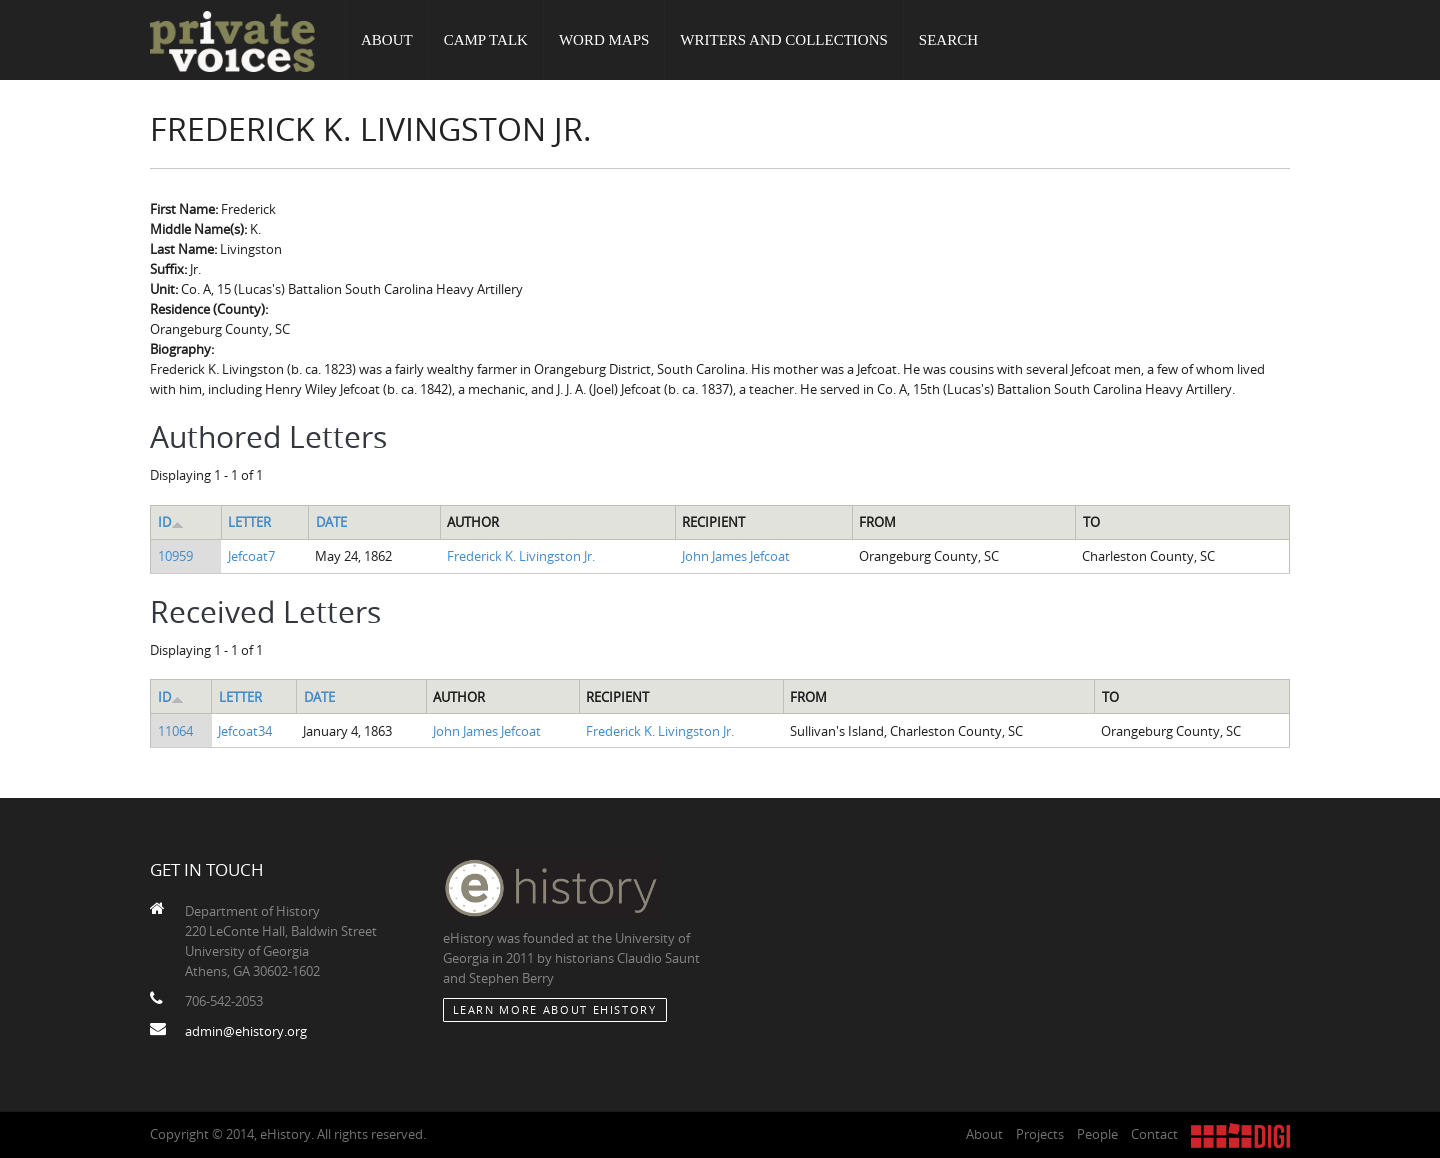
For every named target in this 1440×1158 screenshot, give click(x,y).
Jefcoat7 (251, 556)
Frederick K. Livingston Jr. (521, 556)
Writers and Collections (784, 40)
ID (171, 522)
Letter (249, 522)
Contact (1154, 1134)
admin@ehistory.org (246, 1031)
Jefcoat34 (245, 731)
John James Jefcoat (736, 556)
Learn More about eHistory (555, 1009)
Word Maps (604, 40)
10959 (175, 556)
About (387, 40)
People (1097, 1134)
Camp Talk (486, 40)
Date (331, 522)
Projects (1040, 1134)
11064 (175, 731)
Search (948, 40)
